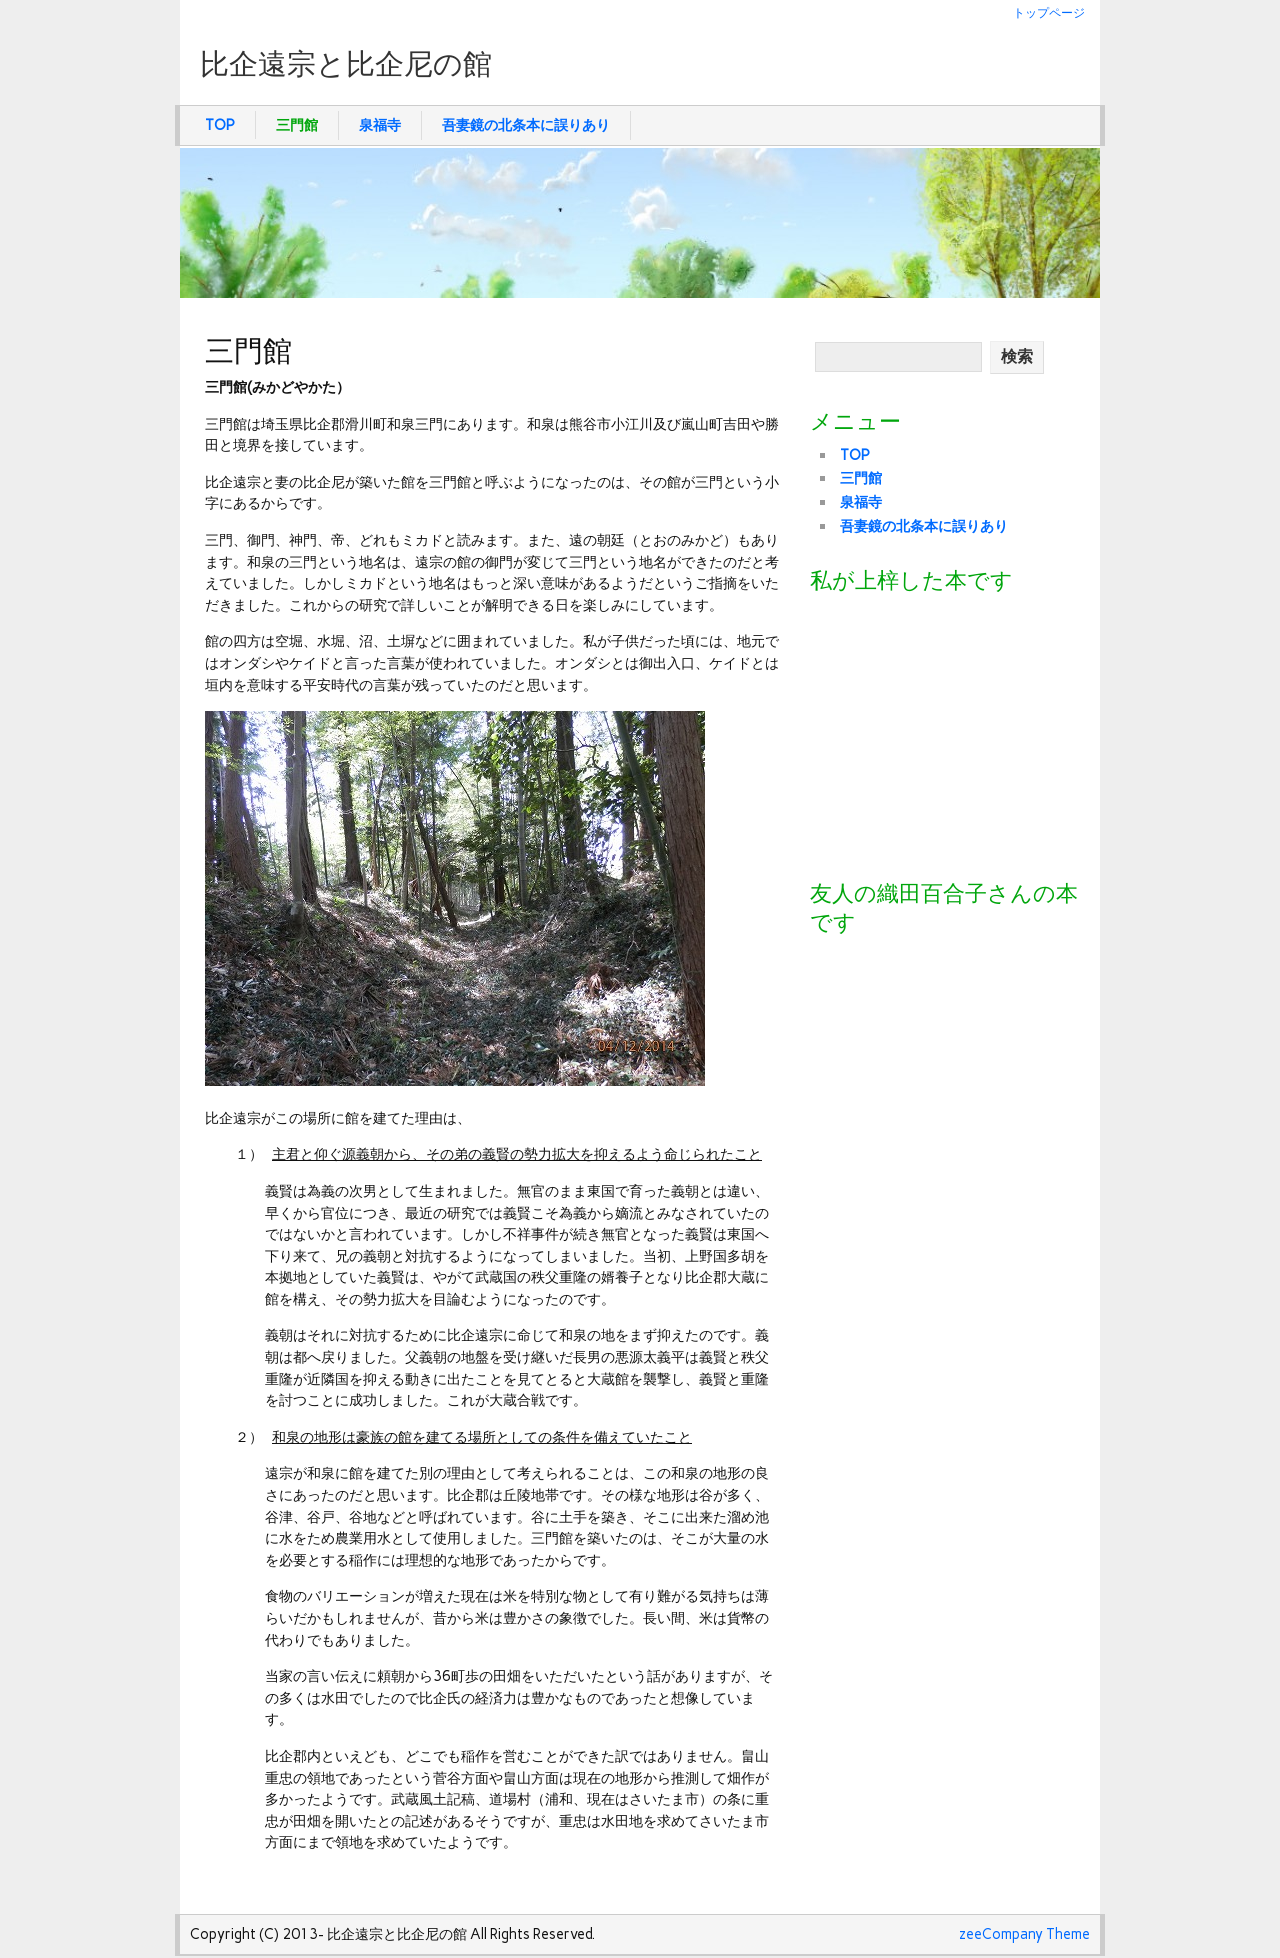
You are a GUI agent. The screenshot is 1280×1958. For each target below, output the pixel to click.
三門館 (297, 125)
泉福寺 (380, 125)
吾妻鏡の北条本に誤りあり (526, 125)
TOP (220, 125)
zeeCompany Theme (1024, 1934)
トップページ (1049, 12)
